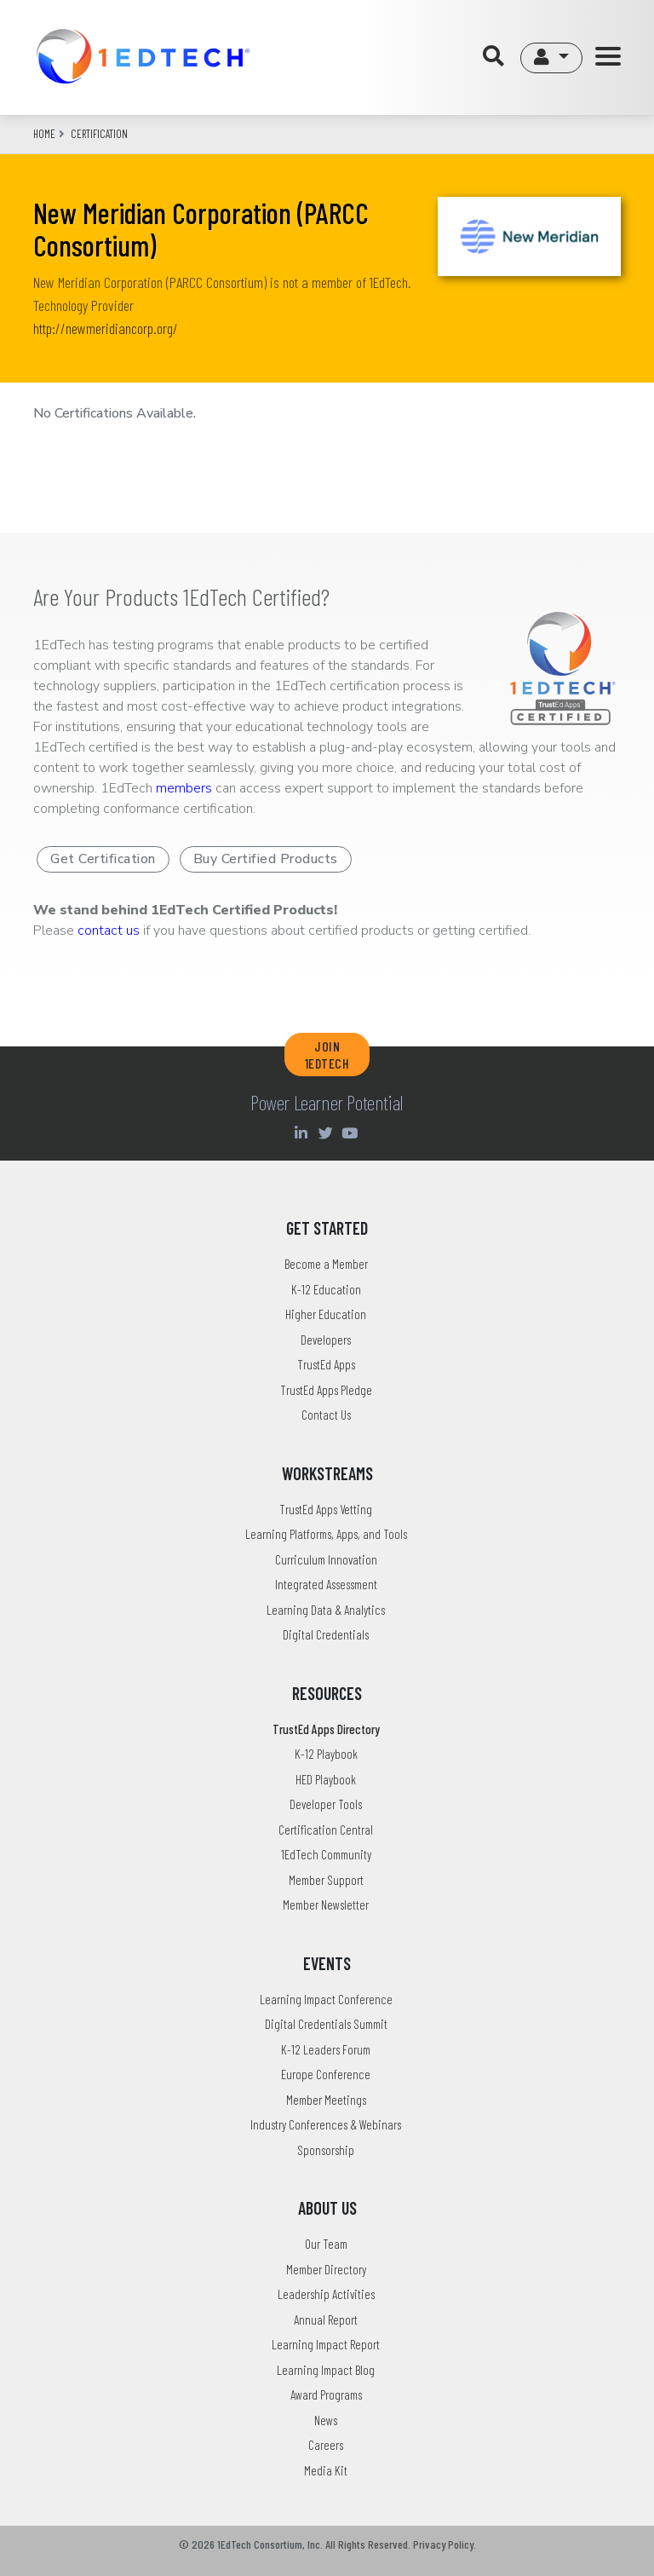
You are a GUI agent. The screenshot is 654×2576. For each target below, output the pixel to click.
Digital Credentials (326, 1634)
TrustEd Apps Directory (326, 1729)
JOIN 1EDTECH (327, 1054)
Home (44, 134)
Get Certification (103, 859)
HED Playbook (325, 1779)
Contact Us (326, 1414)
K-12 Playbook (326, 1753)
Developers (326, 1339)
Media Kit (325, 2470)
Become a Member (326, 1263)
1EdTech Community (326, 1854)
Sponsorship (325, 2150)
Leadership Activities (326, 2294)
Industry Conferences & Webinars (325, 2124)
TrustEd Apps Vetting (325, 1509)
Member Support (326, 1879)
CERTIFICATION (99, 134)
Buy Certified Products (265, 859)
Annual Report (326, 2319)
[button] (551, 58)
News (325, 2420)
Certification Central (325, 1829)
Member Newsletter (326, 1904)
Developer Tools (326, 1804)
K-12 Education (326, 1289)
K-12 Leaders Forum (325, 2049)
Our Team (326, 2243)
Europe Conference (325, 2074)
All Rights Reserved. (367, 2544)
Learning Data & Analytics (326, 1609)
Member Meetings (326, 2099)
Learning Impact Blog (326, 2369)
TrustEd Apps (326, 1364)
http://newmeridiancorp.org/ (105, 328)
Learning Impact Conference (326, 1999)
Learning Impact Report (326, 2344)
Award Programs (326, 2394)
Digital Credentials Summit (326, 2023)
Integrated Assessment (326, 1584)
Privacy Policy (443, 2544)
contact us (108, 930)
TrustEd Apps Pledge (326, 1389)
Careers (325, 2444)
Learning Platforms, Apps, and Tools (326, 1534)
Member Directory (326, 2269)
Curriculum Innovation (326, 1559)
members (184, 788)
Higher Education (325, 1314)
